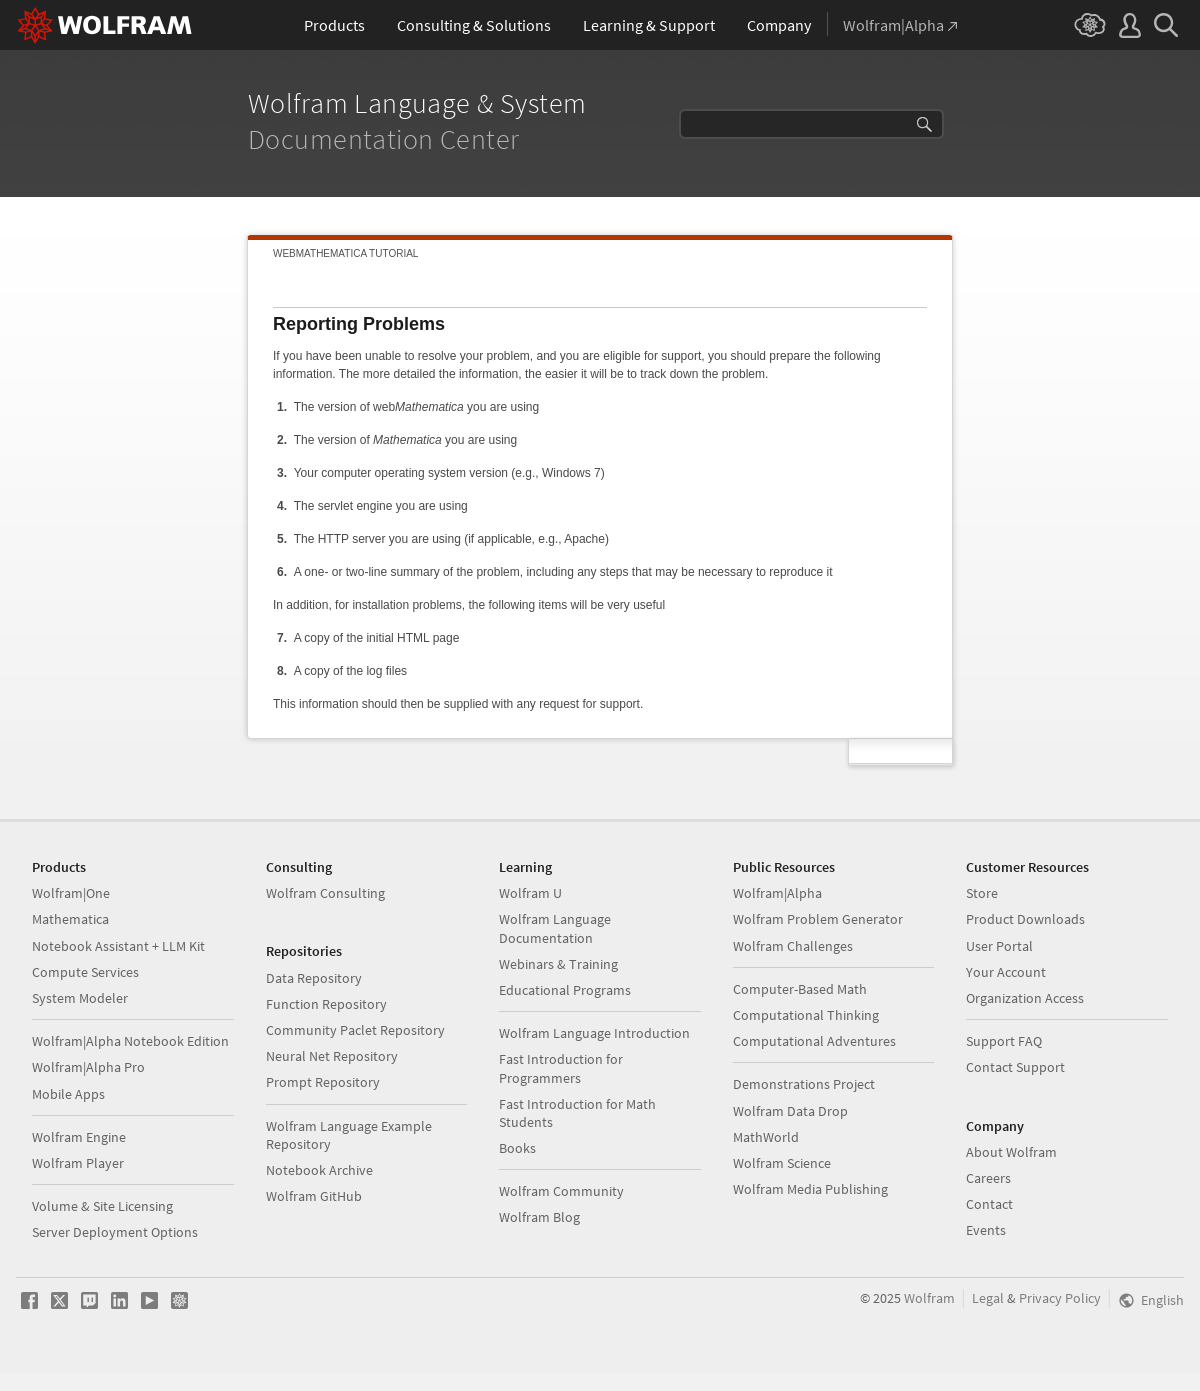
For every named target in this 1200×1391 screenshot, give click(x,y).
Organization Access (1025, 998)
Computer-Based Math (800, 989)
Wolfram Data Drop (790, 1111)
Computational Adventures (814, 1041)
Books (517, 1148)
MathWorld (766, 1137)
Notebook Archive (319, 1170)
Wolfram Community (561, 1191)
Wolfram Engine (79, 1137)
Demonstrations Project (804, 1084)
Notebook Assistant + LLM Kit (118, 946)
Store (982, 893)
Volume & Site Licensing (102, 1206)
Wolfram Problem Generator (818, 919)
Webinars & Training (558, 964)
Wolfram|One (71, 893)
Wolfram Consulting (325, 893)
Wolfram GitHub (314, 1196)
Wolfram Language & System (420, 103)
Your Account (1006, 972)
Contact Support (1015, 1067)
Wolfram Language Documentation (555, 928)
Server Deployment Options (115, 1232)
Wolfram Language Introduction (594, 1033)
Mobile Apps (68, 1094)
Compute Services (85, 972)
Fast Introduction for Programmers (561, 1068)
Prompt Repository (323, 1082)
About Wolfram (1011, 1152)
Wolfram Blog (539, 1217)
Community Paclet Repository (355, 1030)
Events (986, 1230)
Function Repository (326, 1004)
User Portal (999, 946)
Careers (988, 1178)
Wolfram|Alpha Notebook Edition (130, 1041)
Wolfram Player (78, 1163)
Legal (988, 1298)
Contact (989, 1204)
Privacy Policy (1060, 1298)
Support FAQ (1004, 1041)
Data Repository (314, 978)
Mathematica (70, 919)
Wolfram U (530, 893)
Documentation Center (387, 139)
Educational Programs (565, 990)
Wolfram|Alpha (777, 893)
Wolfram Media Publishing (810, 1189)
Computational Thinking (806, 1015)
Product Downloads (1025, 919)
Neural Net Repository (332, 1056)
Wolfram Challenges (793, 946)
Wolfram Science (782, 1163)
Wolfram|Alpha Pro (88, 1067)
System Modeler (80, 998)
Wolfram (929, 1298)
